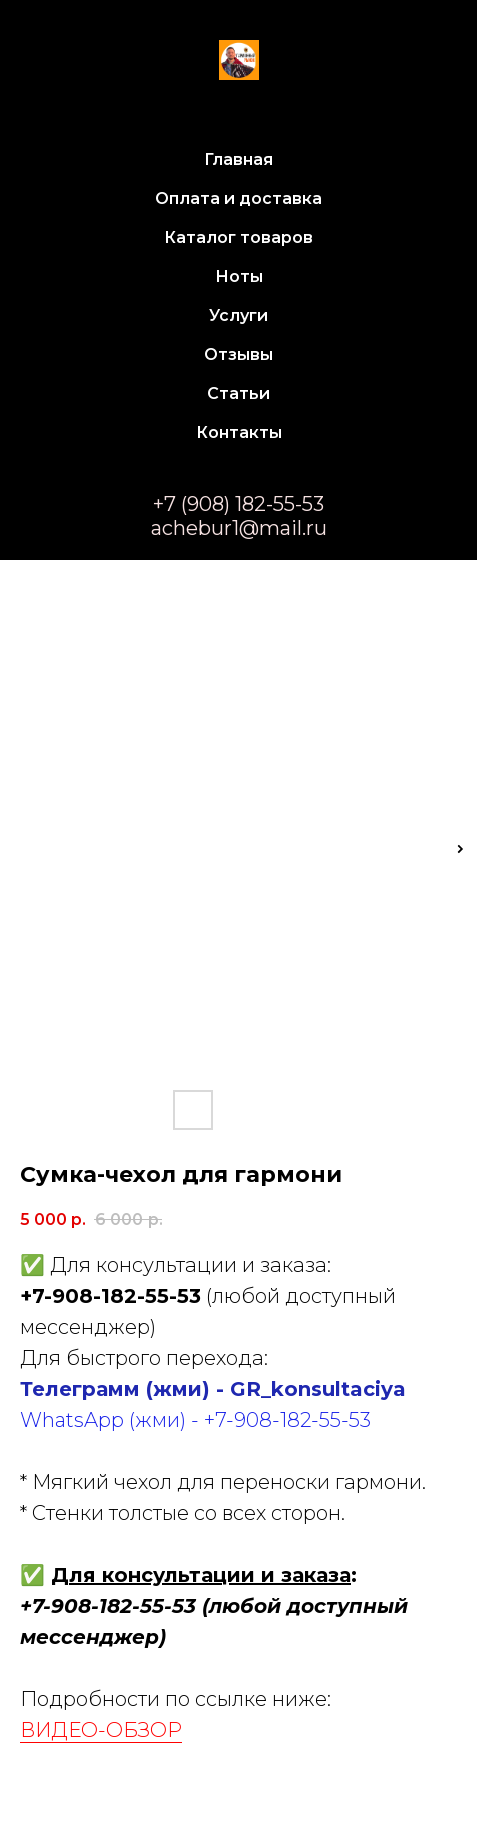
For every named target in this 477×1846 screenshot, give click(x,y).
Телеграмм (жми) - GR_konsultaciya (213, 1389)
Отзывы (238, 354)
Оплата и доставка (238, 198)
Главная (238, 159)
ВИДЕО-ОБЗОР (101, 1730)
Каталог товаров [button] (238, 237)
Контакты (239, 432)
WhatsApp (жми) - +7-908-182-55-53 (195, 1420)
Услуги (238, 315)
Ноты (239, 276)
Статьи (238, 393)
